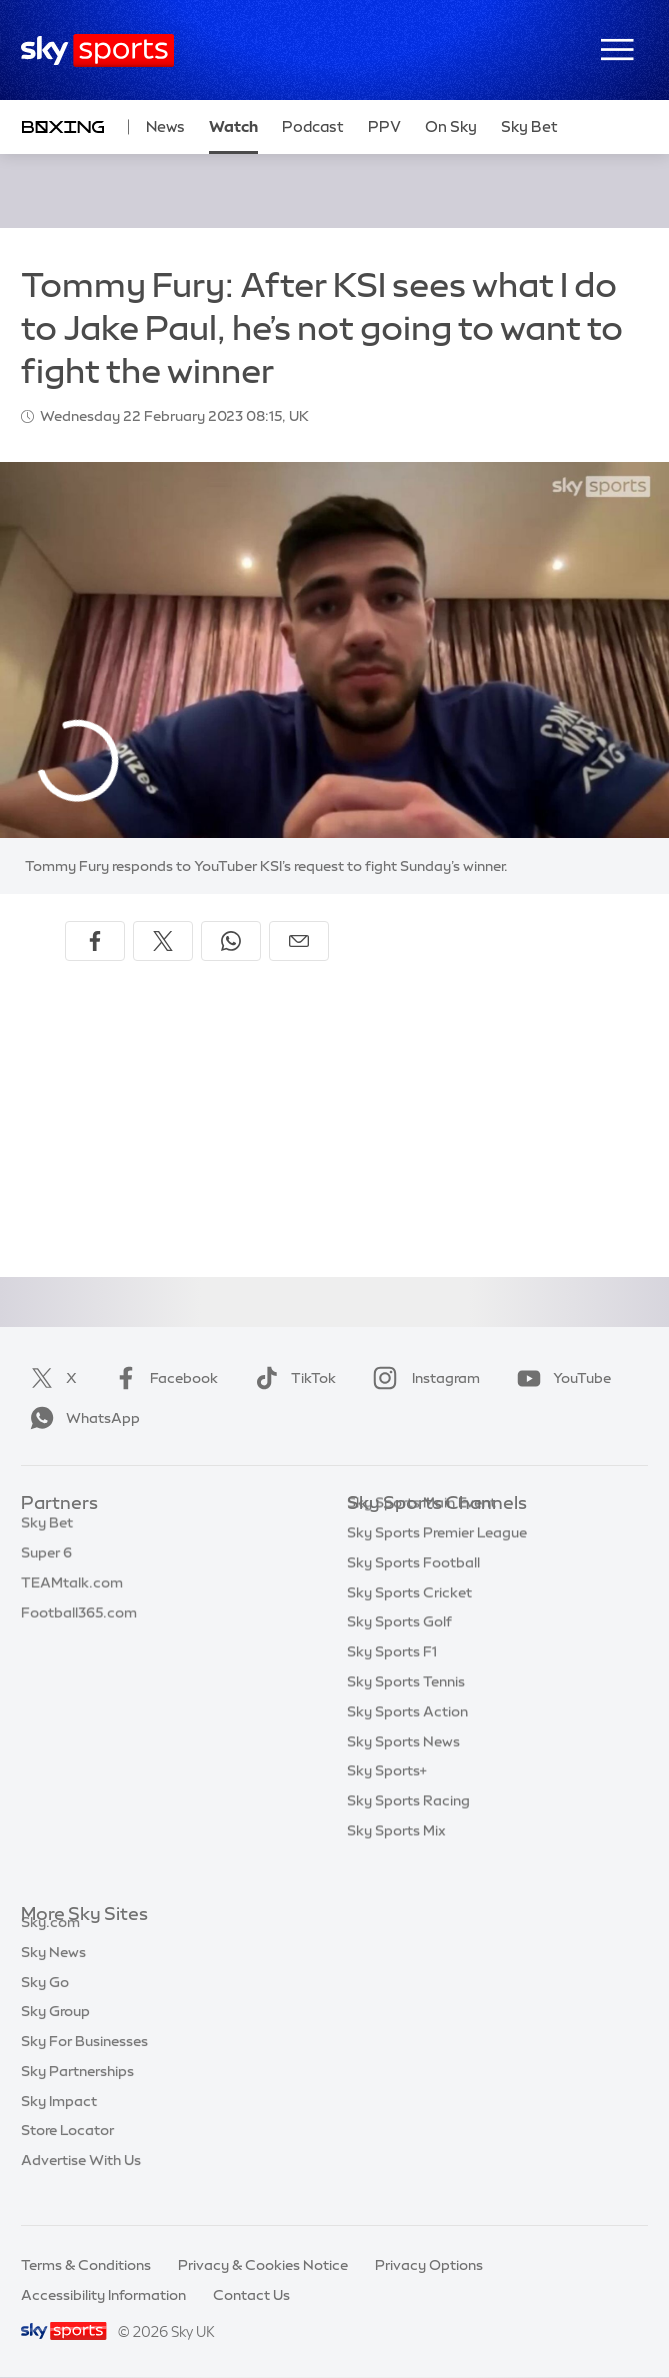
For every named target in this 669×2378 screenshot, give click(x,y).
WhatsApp (81, 1418)
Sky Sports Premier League (437, 1563)
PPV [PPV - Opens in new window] (384, 126)
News (165, 126)
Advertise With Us (81, 2183)
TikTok (291, 1378)
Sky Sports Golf (399, 1652)
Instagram (422, 1378)
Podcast (313, 126)
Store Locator (67, 2153)
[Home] (97, 50)
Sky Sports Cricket (409, 1623)
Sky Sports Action (407, 1742)
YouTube (560, 1378)
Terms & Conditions (86, 2265)
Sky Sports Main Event (421, 1533)
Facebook (162, 1378)
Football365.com (79, 1623)
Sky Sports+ (387, 1801)
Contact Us (251, 2295)
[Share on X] (163, 941)
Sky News (53, 1975)
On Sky (451, 126)
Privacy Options (429, 2265)
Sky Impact (59, 2124)
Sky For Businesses (84, 2064)
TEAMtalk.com (72, 1593)
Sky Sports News (403, 1772)
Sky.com (50, 1945)
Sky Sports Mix (396, 1861)
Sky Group (55, 2034)
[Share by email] (299, 941)
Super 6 (46, 1563)
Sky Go (45, 2005)
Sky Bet (47, 1533)
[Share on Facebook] (95, 941)
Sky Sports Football (413, 1593)
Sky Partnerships (77, 2094)
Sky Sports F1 (392, 1682)
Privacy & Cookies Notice (263, 2265)
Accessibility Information (103, 2295)
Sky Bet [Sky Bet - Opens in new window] (529, 126)
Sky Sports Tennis (406, 1712)
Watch (233, 126)
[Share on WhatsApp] (231, 941)
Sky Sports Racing (408, 1831)
